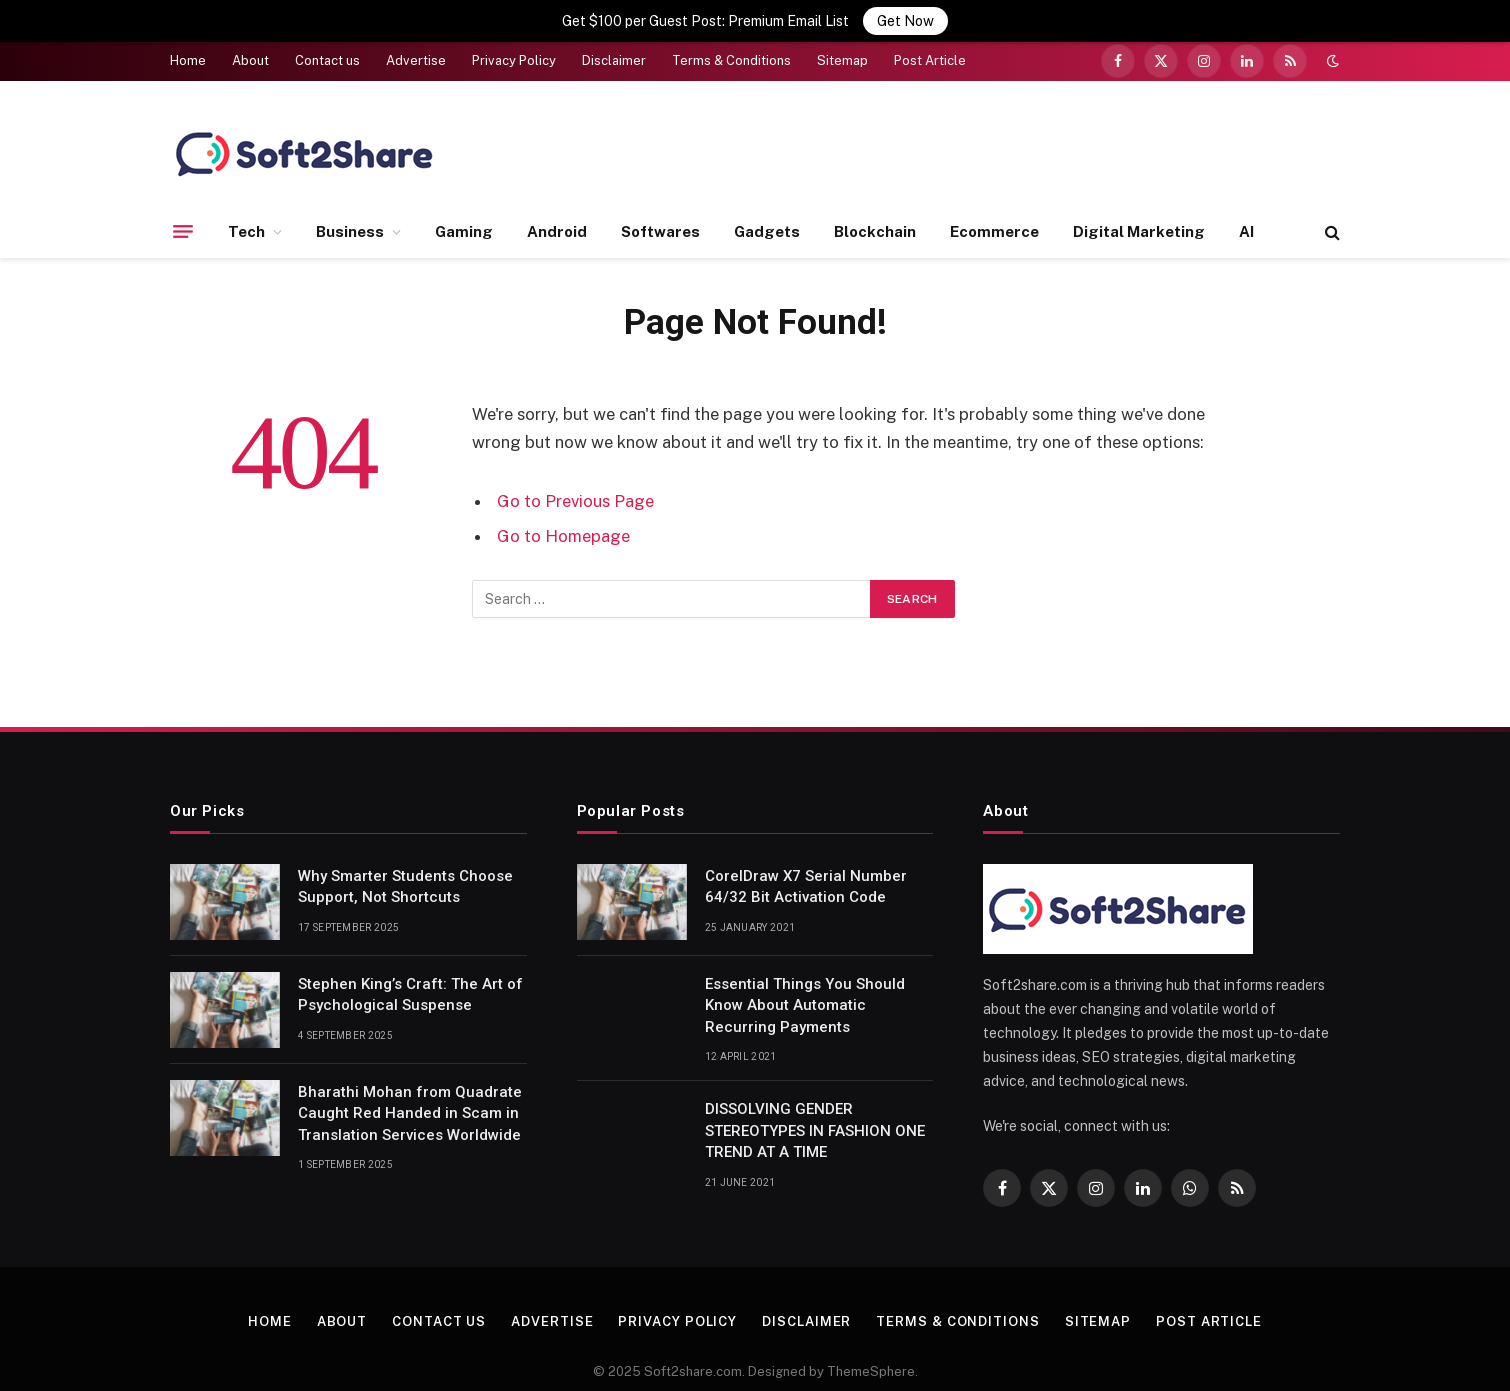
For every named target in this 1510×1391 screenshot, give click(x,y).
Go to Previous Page (575, 486)
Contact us (327, 46)
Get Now (905, 21)
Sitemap (842, 46)
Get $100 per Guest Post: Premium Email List (705, 21)
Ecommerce (994, 216)
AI (1246, 216)
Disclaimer (614, 46)
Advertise (416, 46)
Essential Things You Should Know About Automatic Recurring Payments (805, 990)
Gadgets (767, 216)
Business (350, 216)
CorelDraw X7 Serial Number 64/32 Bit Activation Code (806, 871)
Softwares (660, 216)
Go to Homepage (563, 522)
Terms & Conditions (731, 46)
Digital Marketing (1139, 216)
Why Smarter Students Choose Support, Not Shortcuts (405, 871)
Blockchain (875, 216)
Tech (246, 216)
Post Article (930, 46)
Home (188, 46)
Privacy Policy (514, 46)
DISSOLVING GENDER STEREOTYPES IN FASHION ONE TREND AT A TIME (815, 1116)
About (250, 46)
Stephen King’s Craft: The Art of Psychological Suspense (410, 979)
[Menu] (183, 217)
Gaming (464, 216)
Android (557, 216)
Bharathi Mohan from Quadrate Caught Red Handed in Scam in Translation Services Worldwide (410, 1098)
